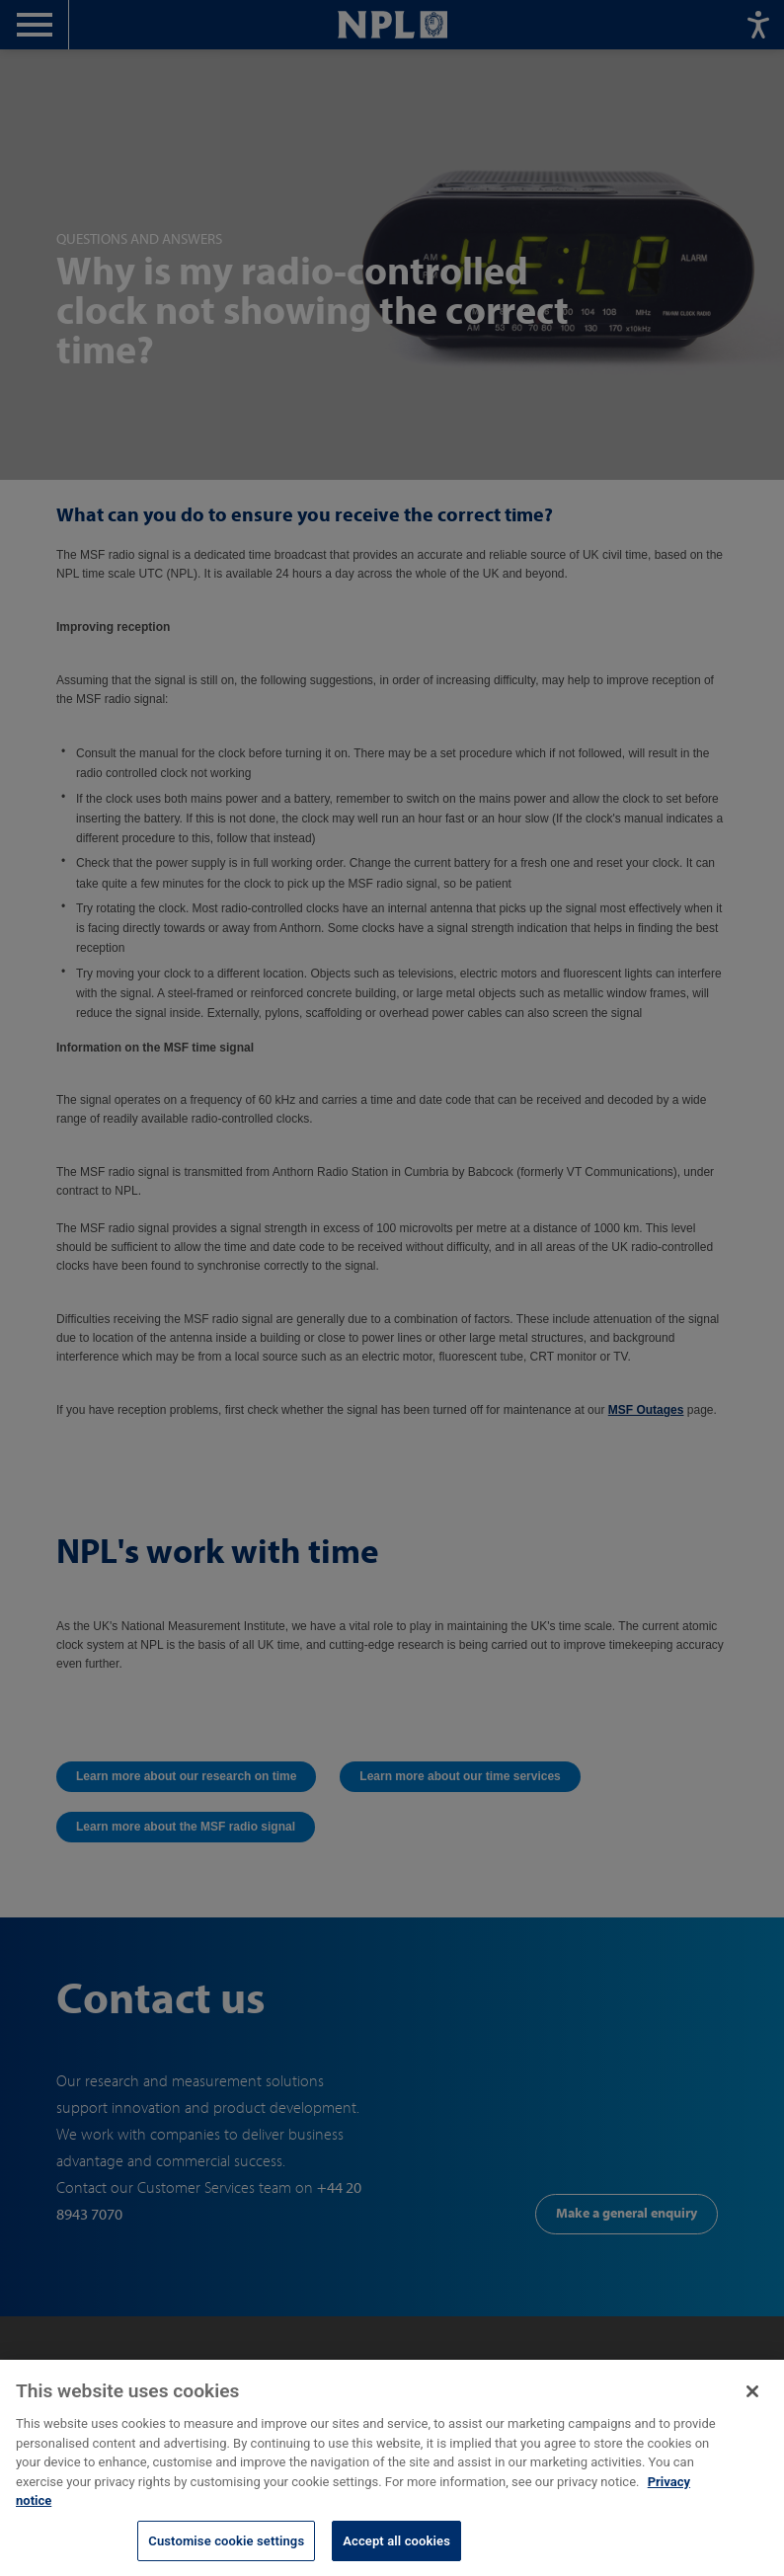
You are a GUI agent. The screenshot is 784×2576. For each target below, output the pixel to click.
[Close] (752, 2405)
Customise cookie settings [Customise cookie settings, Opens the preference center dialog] (226, 2554)
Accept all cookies (396, 2554)
